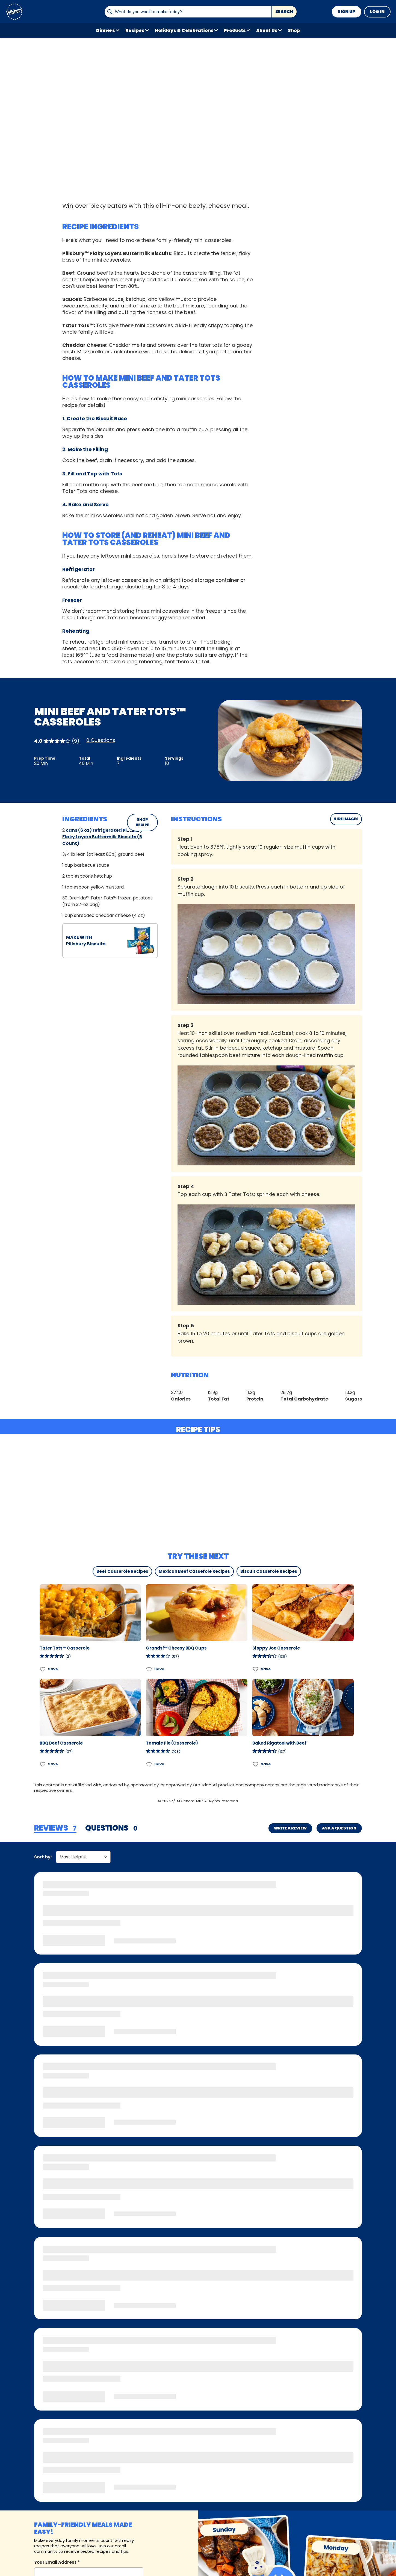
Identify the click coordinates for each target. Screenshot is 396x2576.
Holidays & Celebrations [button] (184, 30)
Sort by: (43, 1857)
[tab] (55, 1828)
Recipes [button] (134, 30)
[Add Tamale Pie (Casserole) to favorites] (149, 1764)
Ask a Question (339, 1828)
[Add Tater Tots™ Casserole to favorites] (43, 1669)
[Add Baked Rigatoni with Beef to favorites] (255, 1764)
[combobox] (188, 11)
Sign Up (346, 11)
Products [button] (235, 30)
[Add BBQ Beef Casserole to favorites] (43, 1764)
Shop (294, 30)
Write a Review (290, 1828)
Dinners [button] (105, 30)
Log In (377, 11)
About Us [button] (266, 30)
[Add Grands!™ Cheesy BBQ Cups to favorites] (149, 1669)
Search (284, 11)
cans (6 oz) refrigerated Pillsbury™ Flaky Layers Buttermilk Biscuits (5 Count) (104, 836)
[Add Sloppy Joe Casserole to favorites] (255, 1669)
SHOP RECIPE (142, 822)
